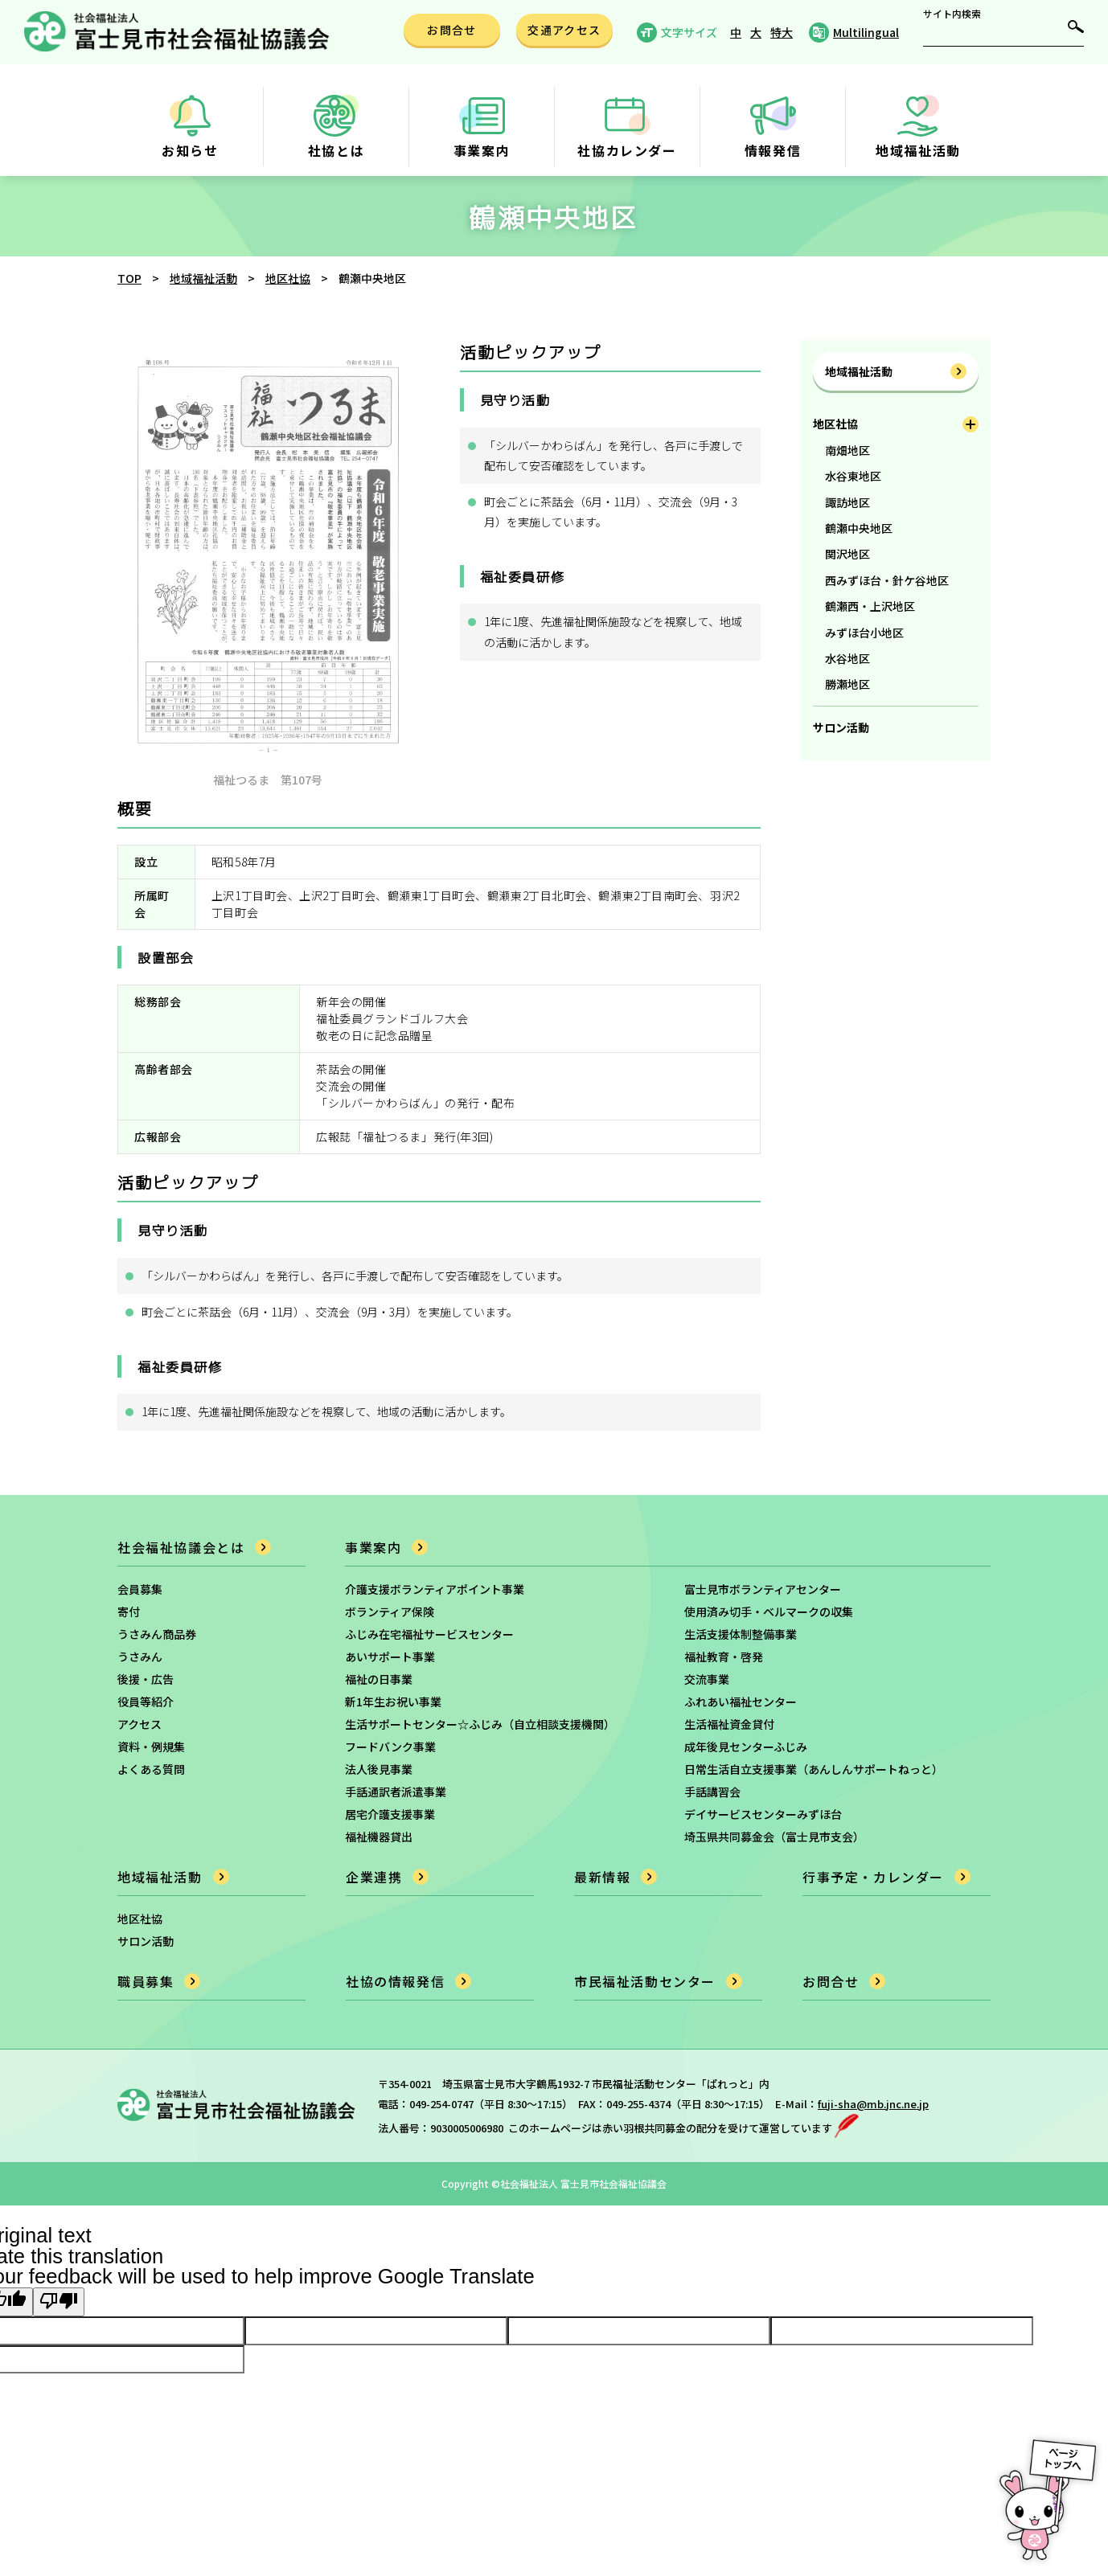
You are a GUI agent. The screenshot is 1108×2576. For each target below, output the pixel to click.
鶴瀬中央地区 (859, 528)
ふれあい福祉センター (740, 1701)
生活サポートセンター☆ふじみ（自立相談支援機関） (480, 1724)
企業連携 (374, 1876)
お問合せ (830, 1981)
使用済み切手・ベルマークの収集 (768, 1611)
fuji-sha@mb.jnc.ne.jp (873, 2103)
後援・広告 (145, 1679)
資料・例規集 (151, 1746)
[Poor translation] (58, 2301)
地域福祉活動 (859, 371)
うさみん (139, 1656)
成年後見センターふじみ (745, 1746)
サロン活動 (841, 727)
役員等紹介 (145, 1701)
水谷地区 (847, 658)
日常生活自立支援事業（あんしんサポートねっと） (813, 1769)
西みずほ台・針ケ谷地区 (887, 580)
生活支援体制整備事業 (740, 1634)
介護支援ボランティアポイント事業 (434, 1589)
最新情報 (602, 1876)
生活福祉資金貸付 (729, 1724)
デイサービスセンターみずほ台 (763, 1814)
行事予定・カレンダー (873, 1876)
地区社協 (835, 424)
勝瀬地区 (847, 684)
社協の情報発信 (395, 1981)
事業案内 (373, 1547)
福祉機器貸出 (378, 1837)
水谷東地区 (853, 476)
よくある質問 (151, 1769)
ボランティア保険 (389, 1611)
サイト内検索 (952, 13)
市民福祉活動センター (645, 1981)
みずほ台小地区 (864, 633)
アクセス (139, 1724)
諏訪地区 (847, 502)
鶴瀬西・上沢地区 (870, 606)
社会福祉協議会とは (180, 1547)
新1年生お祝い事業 (393, 1701)
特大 (781, 32)
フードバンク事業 (390, 1746)
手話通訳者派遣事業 (395, 1792)
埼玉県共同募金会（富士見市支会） (774, 1837)
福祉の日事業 (378, 1679)
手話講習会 (712, 1792)
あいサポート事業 (390, 1656)
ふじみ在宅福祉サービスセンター (429, 1634)
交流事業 (706, 1679)
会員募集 (139, 1589)
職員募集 (145, 1981)
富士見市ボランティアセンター (762, 1589)
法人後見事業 (378, 1769)
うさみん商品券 (156, 1634)
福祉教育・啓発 (723, 1656)
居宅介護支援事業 (390, 1814)
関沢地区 (847, 554)
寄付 (128, 1611)
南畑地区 (847, 450)
